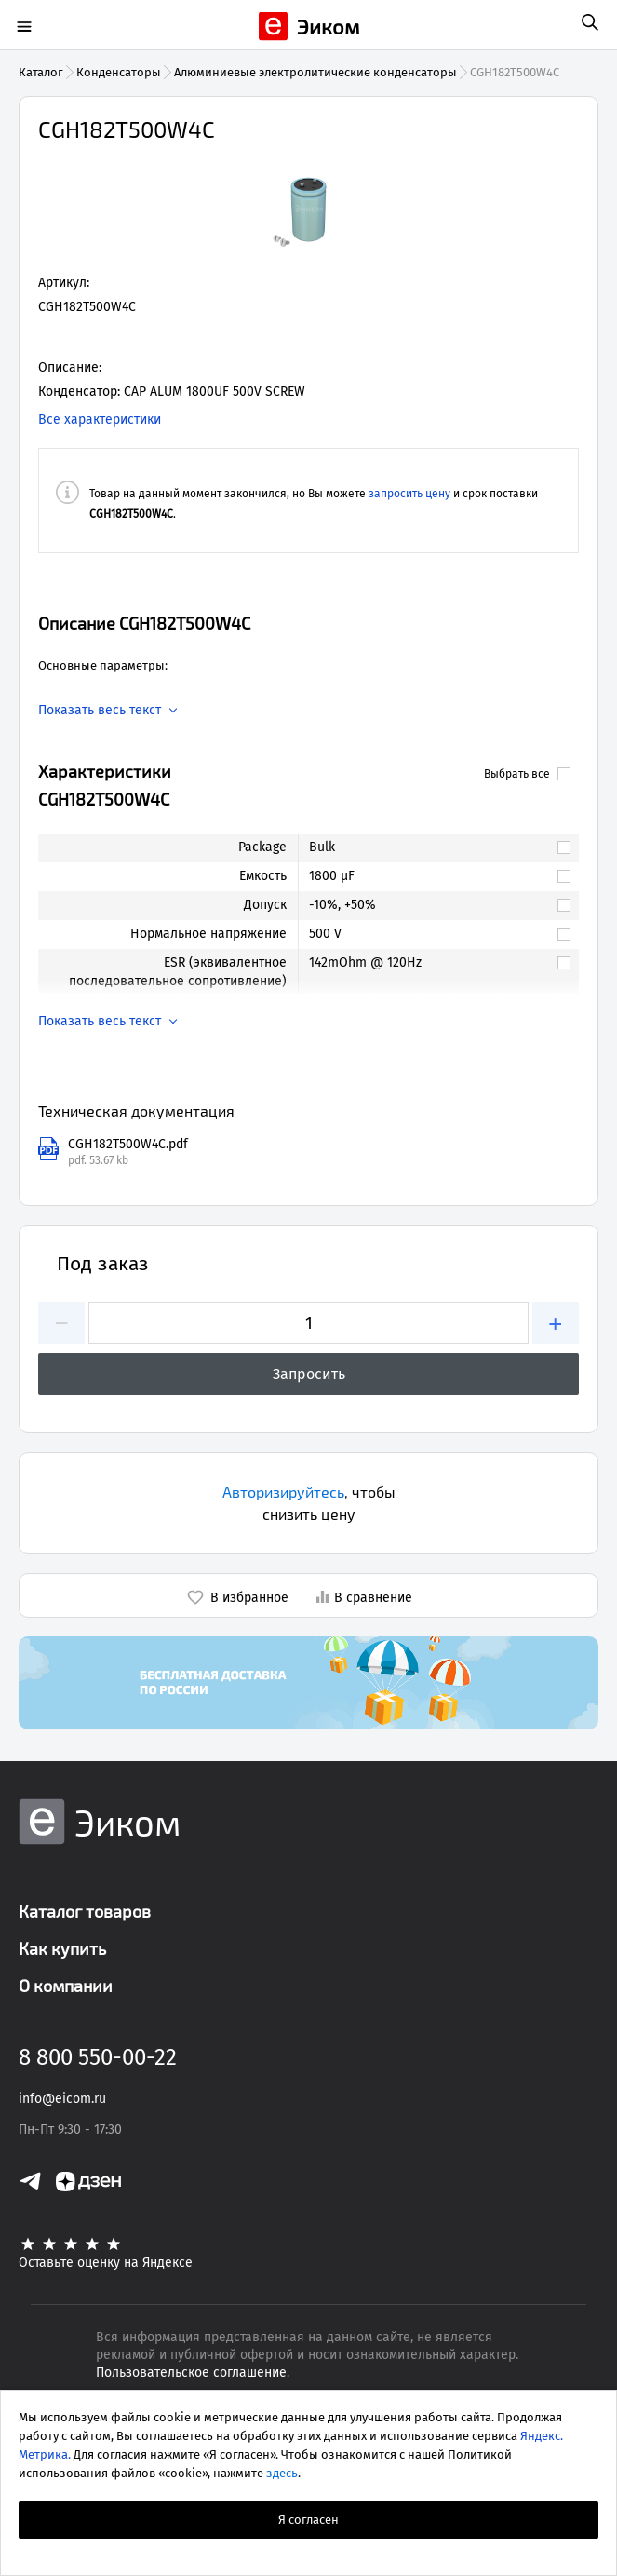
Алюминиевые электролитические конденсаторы (315, 72)
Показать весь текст (99, 710)
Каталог (41, 72)
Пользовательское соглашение (191, 2372)
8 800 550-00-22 (98, 2057)
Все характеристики (99, 419)
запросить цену (409, 493)
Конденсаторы (118, 72)
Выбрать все (527, 773)
